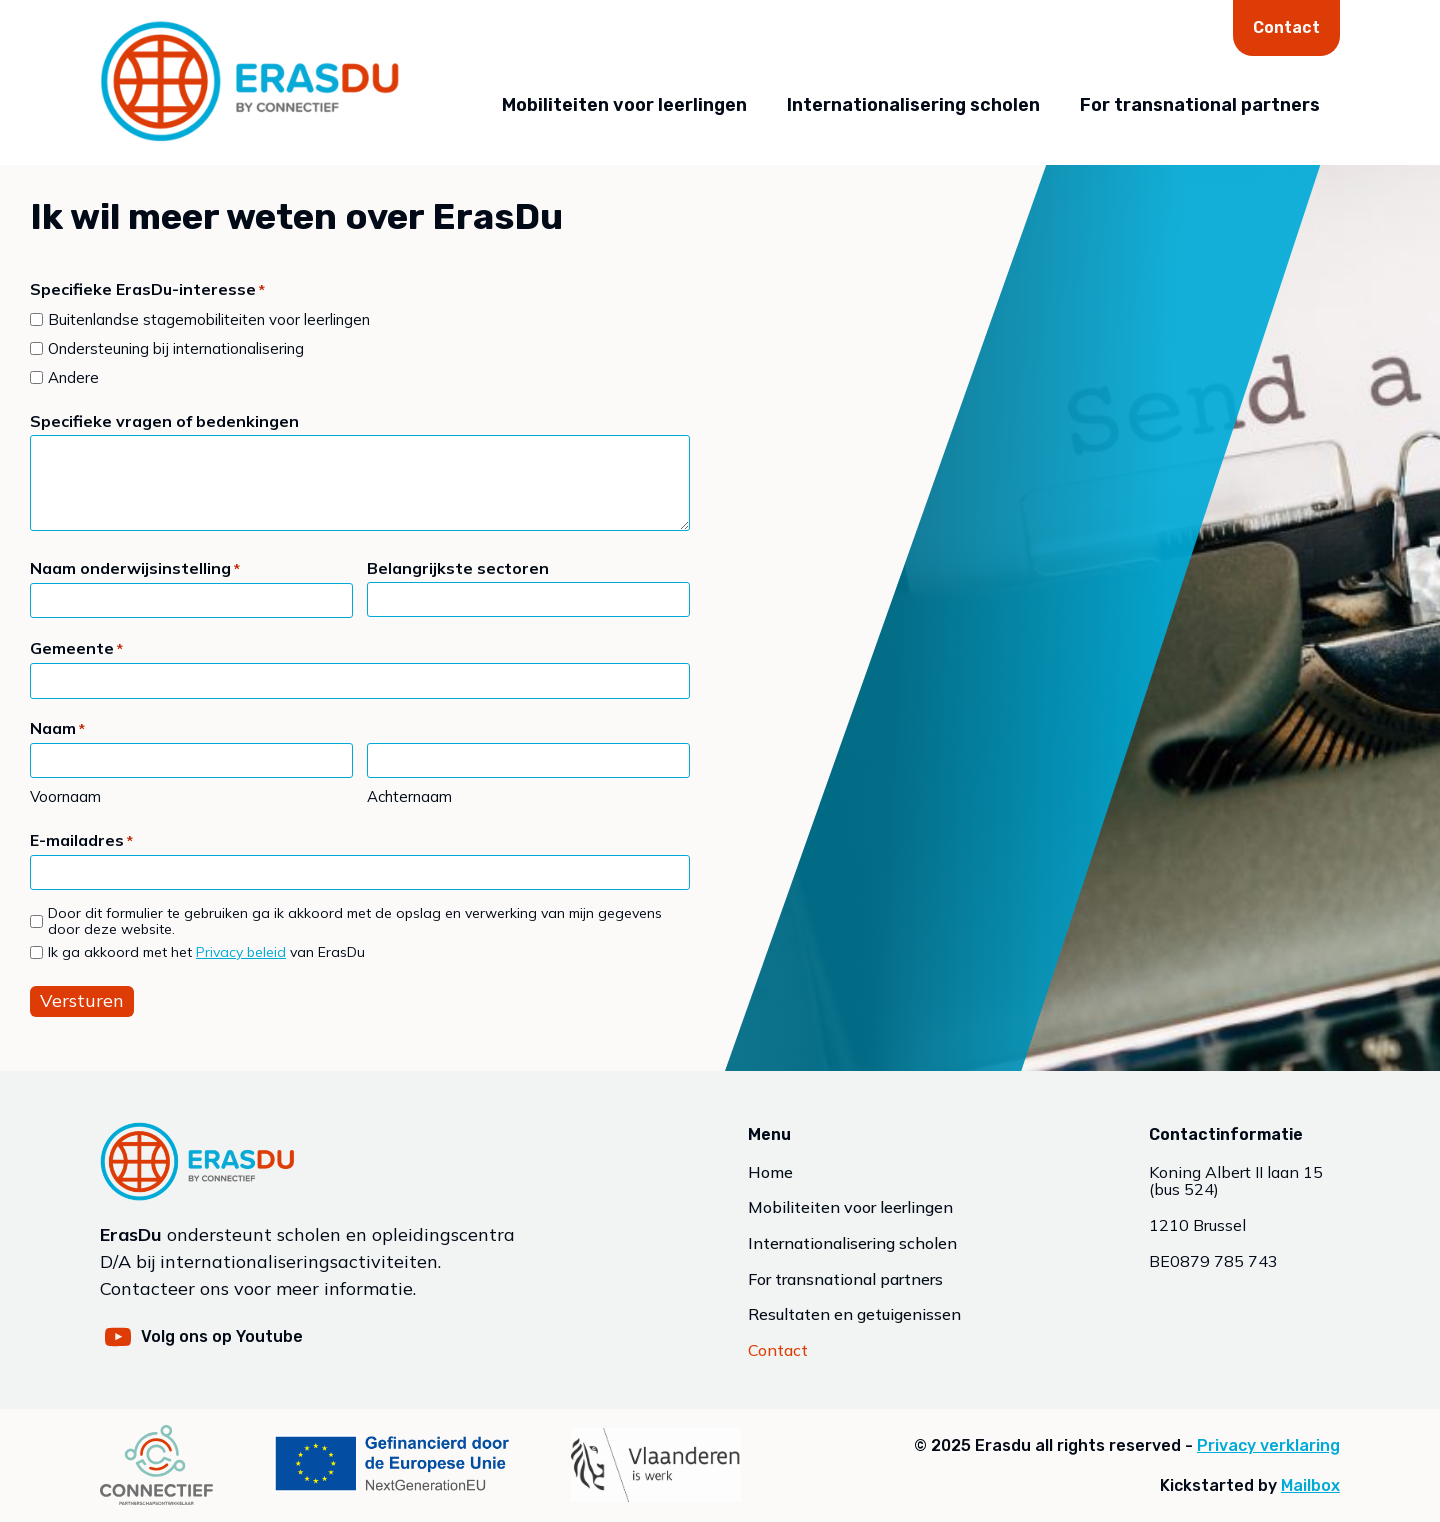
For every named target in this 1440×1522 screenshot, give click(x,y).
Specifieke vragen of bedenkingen (164, 421)
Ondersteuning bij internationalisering (176, 348)
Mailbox (1310, 1485)
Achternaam (409, 796)
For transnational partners (1200, 105)
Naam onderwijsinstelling (135, 569)
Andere (73, 377)
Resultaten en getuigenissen (854, 1315)
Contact (1286, 27)
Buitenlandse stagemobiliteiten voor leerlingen (209, 319)
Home (770, 1173)
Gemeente (76, 649)
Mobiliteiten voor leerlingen (624, 105)
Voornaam (65, 796)
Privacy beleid (241, 952)
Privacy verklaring (1268, 1445)
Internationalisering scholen (913, 105)
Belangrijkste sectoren (458, 568)
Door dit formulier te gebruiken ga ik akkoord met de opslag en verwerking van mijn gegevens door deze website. (355, 921)
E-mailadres (81, 841)
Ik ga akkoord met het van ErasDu (206, 952)
